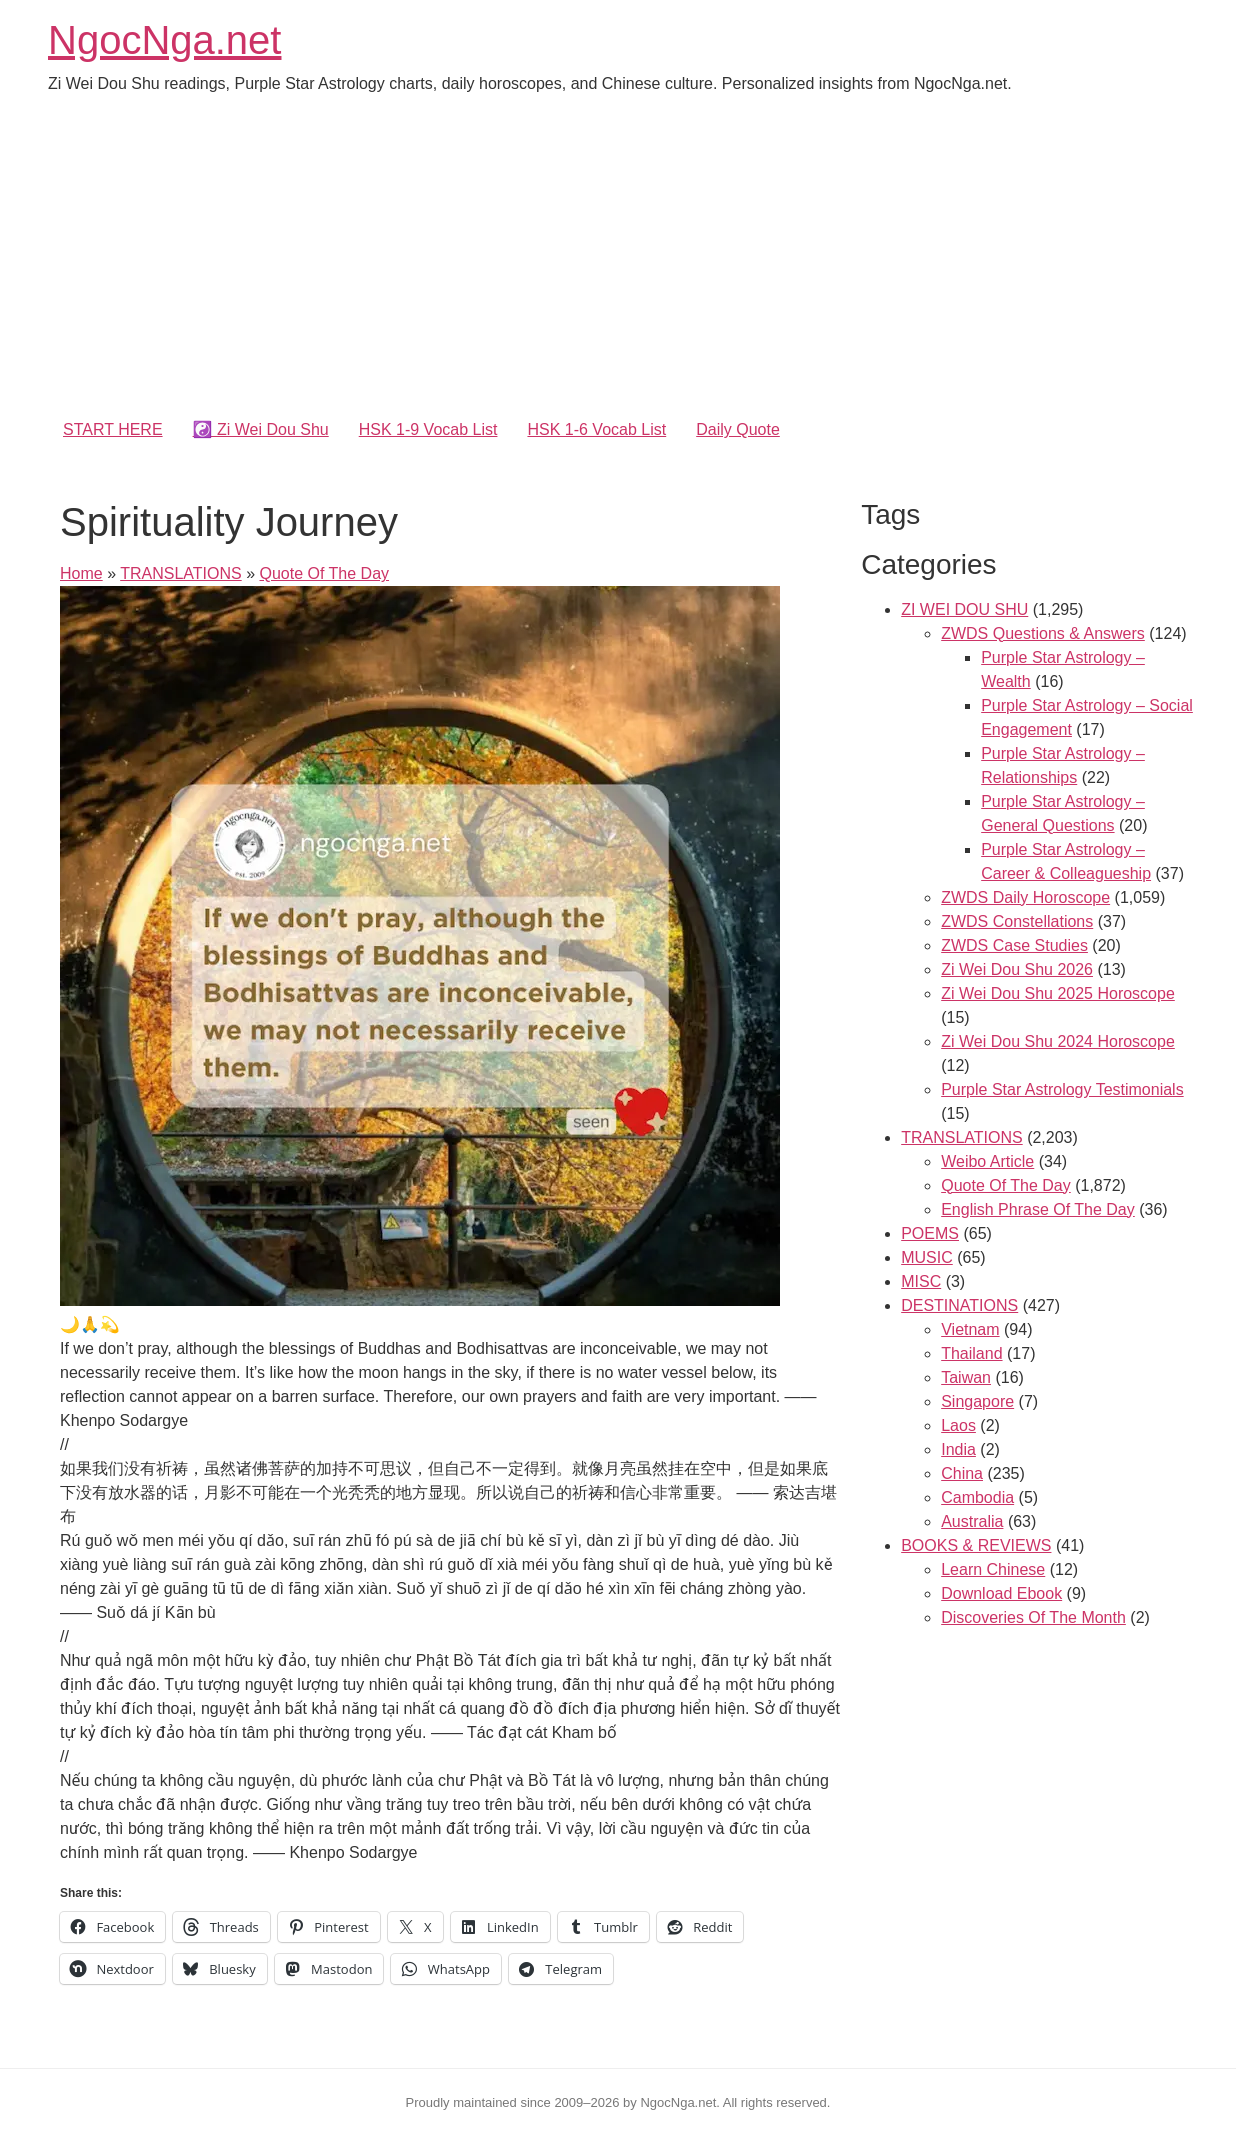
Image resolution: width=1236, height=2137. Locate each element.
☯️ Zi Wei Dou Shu (261, 429)
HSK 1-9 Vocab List (428, 429)
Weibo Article (987, 1161)
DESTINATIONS (959, 1305)
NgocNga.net (164, 40)
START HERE (113, 429)
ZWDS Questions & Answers (1043, 633)
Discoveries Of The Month (1033, 1617)
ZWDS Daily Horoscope (1025, 897)
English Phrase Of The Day (1038, 1209)
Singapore (977, 1401)
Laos (958, 1425)
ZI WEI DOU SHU (964, 609)
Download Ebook (1001, 1593)
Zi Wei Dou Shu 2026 (1017, 969)
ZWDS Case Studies (1014, 945)
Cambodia (977, 1497)
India (958, 1449)
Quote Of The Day (324, 573)
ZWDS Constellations (1017, 921)
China (962, 1473)
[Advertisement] (618, 260)
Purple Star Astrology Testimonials (1062, 1089)
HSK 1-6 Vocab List (596, 429)
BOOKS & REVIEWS (976, 1545)
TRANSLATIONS (181, 573)
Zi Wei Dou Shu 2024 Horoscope (1058, 1041)
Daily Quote (738, 429)
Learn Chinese (993, 1569)
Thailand (971, 1353)
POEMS (930, 1233)
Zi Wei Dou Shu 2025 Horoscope (1058, 993)
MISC (921, 1281)
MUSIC (927, 1257)
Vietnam (970, 1329)
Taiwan (966, 1377)
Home (81, 573)
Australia (972, 1521)
